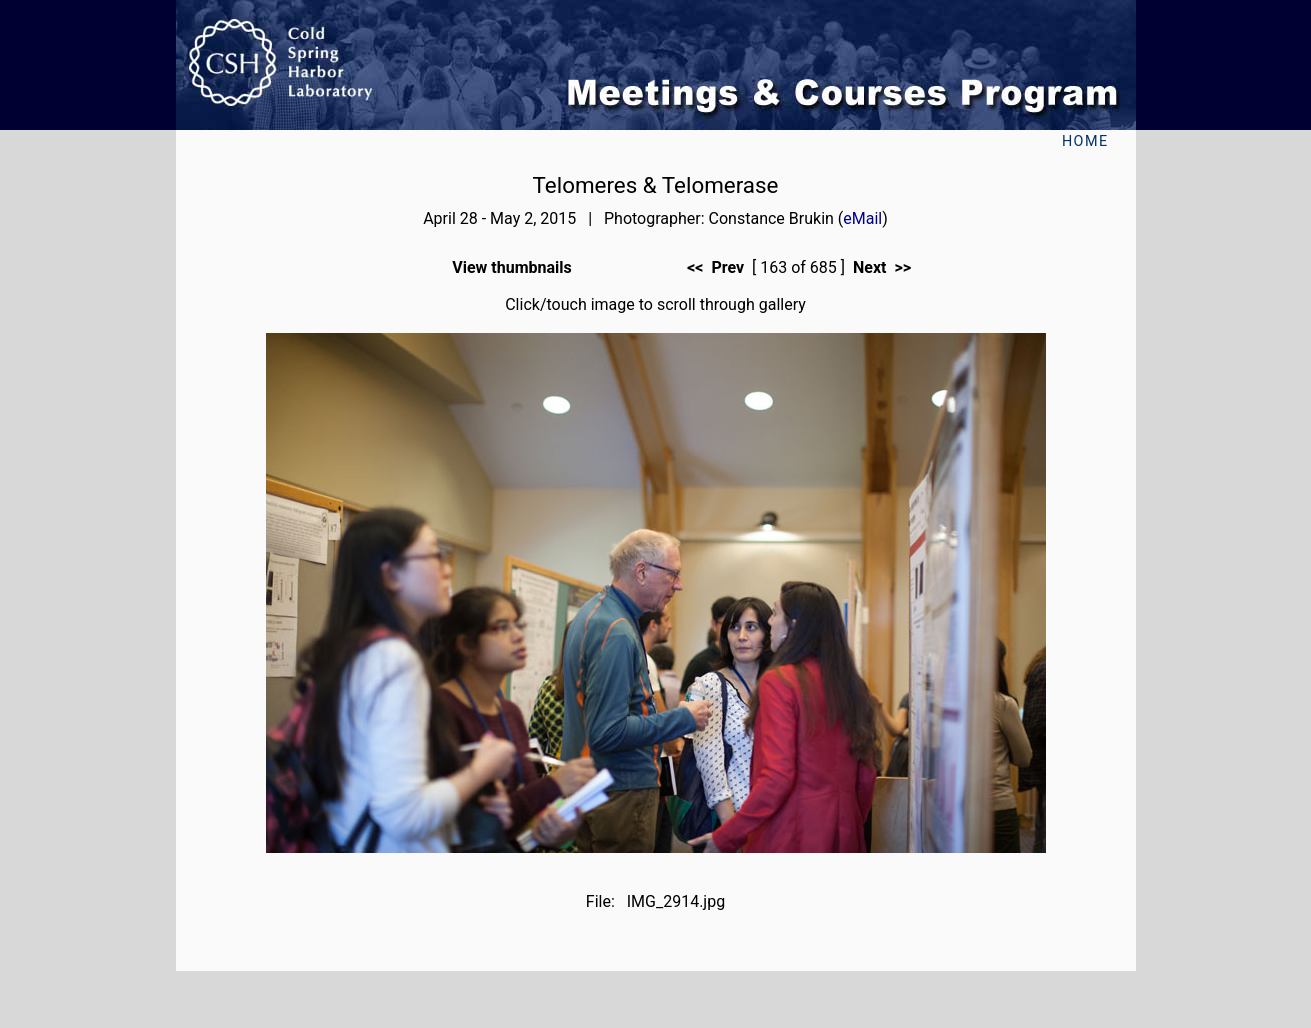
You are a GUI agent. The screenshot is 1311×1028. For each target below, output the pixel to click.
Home (1085, 141)
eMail (862, 218)
